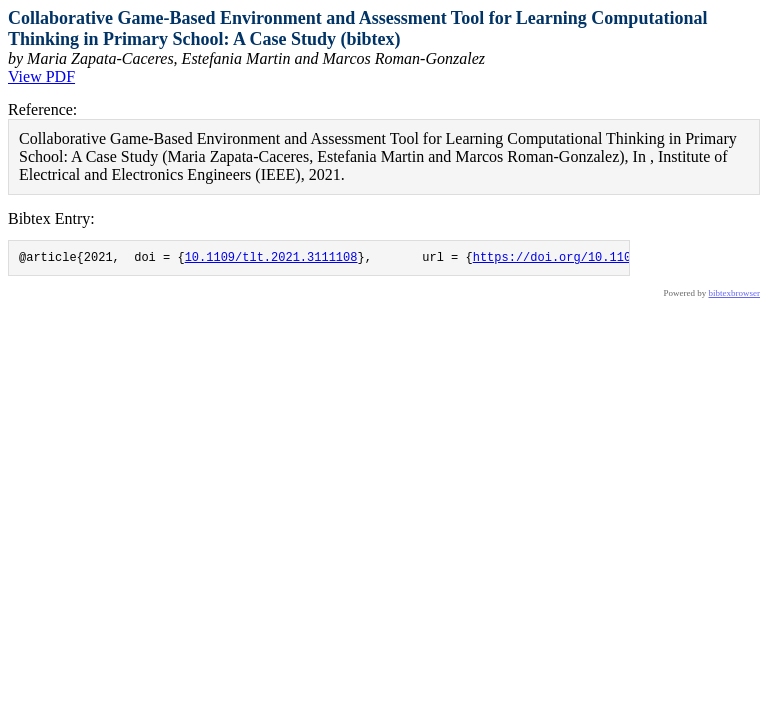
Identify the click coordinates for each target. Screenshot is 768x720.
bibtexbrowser (735, 296)
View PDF (41, 76)
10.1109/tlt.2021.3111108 (271, 259)
